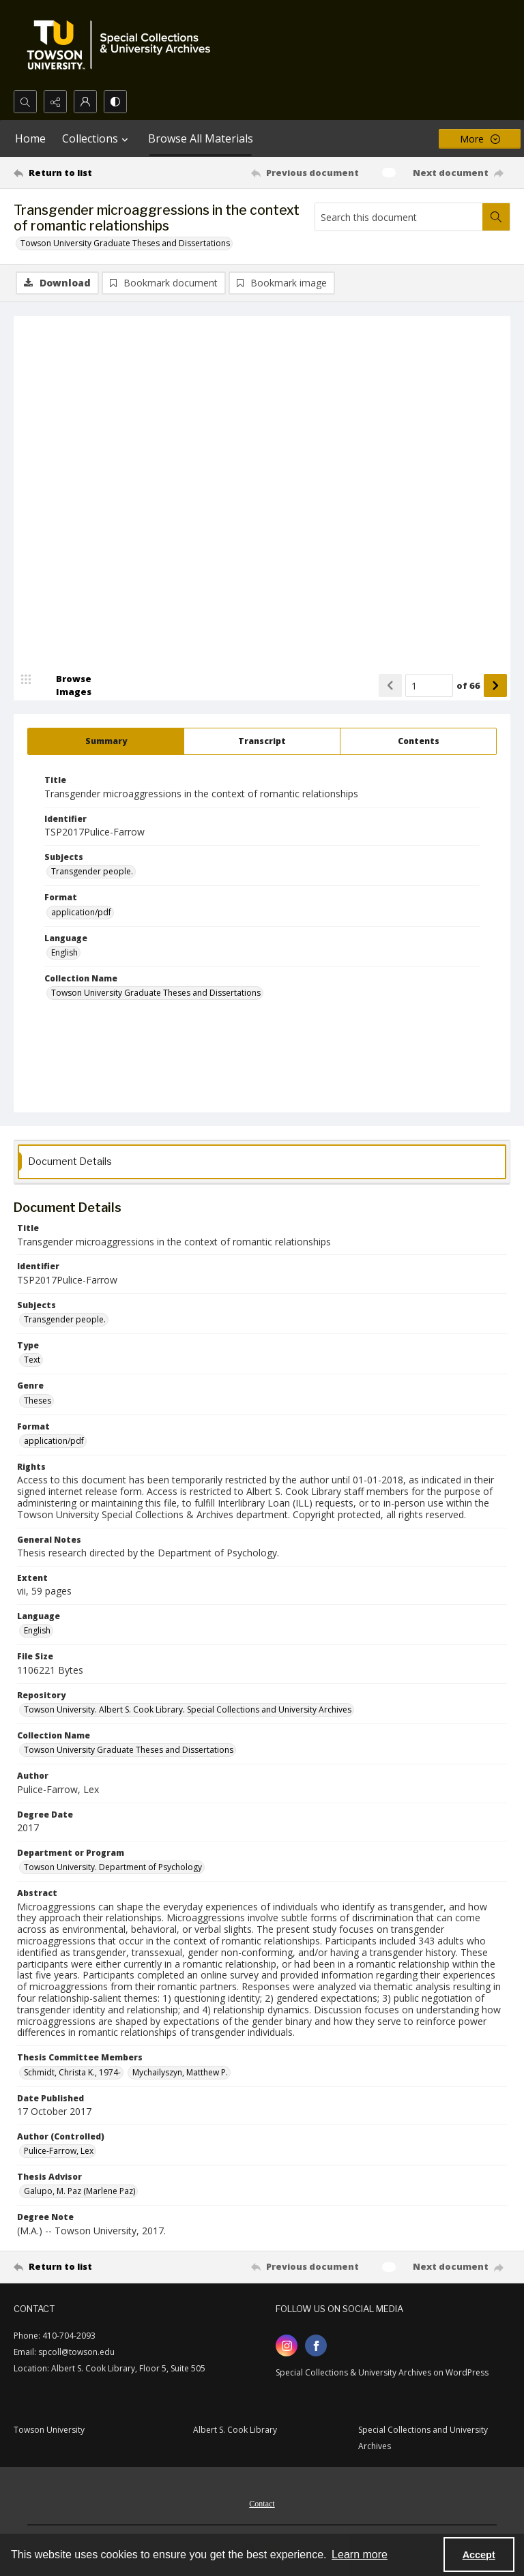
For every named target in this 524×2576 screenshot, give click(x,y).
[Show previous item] (390, 685)
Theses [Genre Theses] (37, 1400)
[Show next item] (495, 685)
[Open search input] (25, 102)
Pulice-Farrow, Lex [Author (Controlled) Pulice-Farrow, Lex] (58, 2151)
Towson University (49, 2430)
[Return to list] (78, 172)
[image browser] (65, 685)
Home (30, 138)
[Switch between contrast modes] (115, 102)
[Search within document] (496, 217)
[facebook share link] (316, 2345)
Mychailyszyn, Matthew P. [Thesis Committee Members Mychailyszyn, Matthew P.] (180, 2072)
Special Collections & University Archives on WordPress (382, 2372)
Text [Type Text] (32, 1359)
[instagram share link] (286, 2345)
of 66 (468, 685)
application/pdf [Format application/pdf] (81, 912)
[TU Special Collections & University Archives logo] (123, 45)
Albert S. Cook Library (235, 2430)
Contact (261, 2503)
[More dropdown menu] (480, 139)
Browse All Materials (200, 138)
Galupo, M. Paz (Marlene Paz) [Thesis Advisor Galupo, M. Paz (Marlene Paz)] (79, 2191)
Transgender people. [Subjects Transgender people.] (92, 871)
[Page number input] (429, 685)
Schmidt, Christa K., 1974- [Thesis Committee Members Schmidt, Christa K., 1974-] (72, 2072)
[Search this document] (398, 217)
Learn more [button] (360, 2554)
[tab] (106, 741)
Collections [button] (97, 138)
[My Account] (85, 102)
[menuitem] (261, 2502)
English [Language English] (64, 952)
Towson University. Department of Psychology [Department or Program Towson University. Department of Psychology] (113, 1867)
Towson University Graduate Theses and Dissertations (125, 243)
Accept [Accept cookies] (479, 2554)
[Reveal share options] (55, 102)
